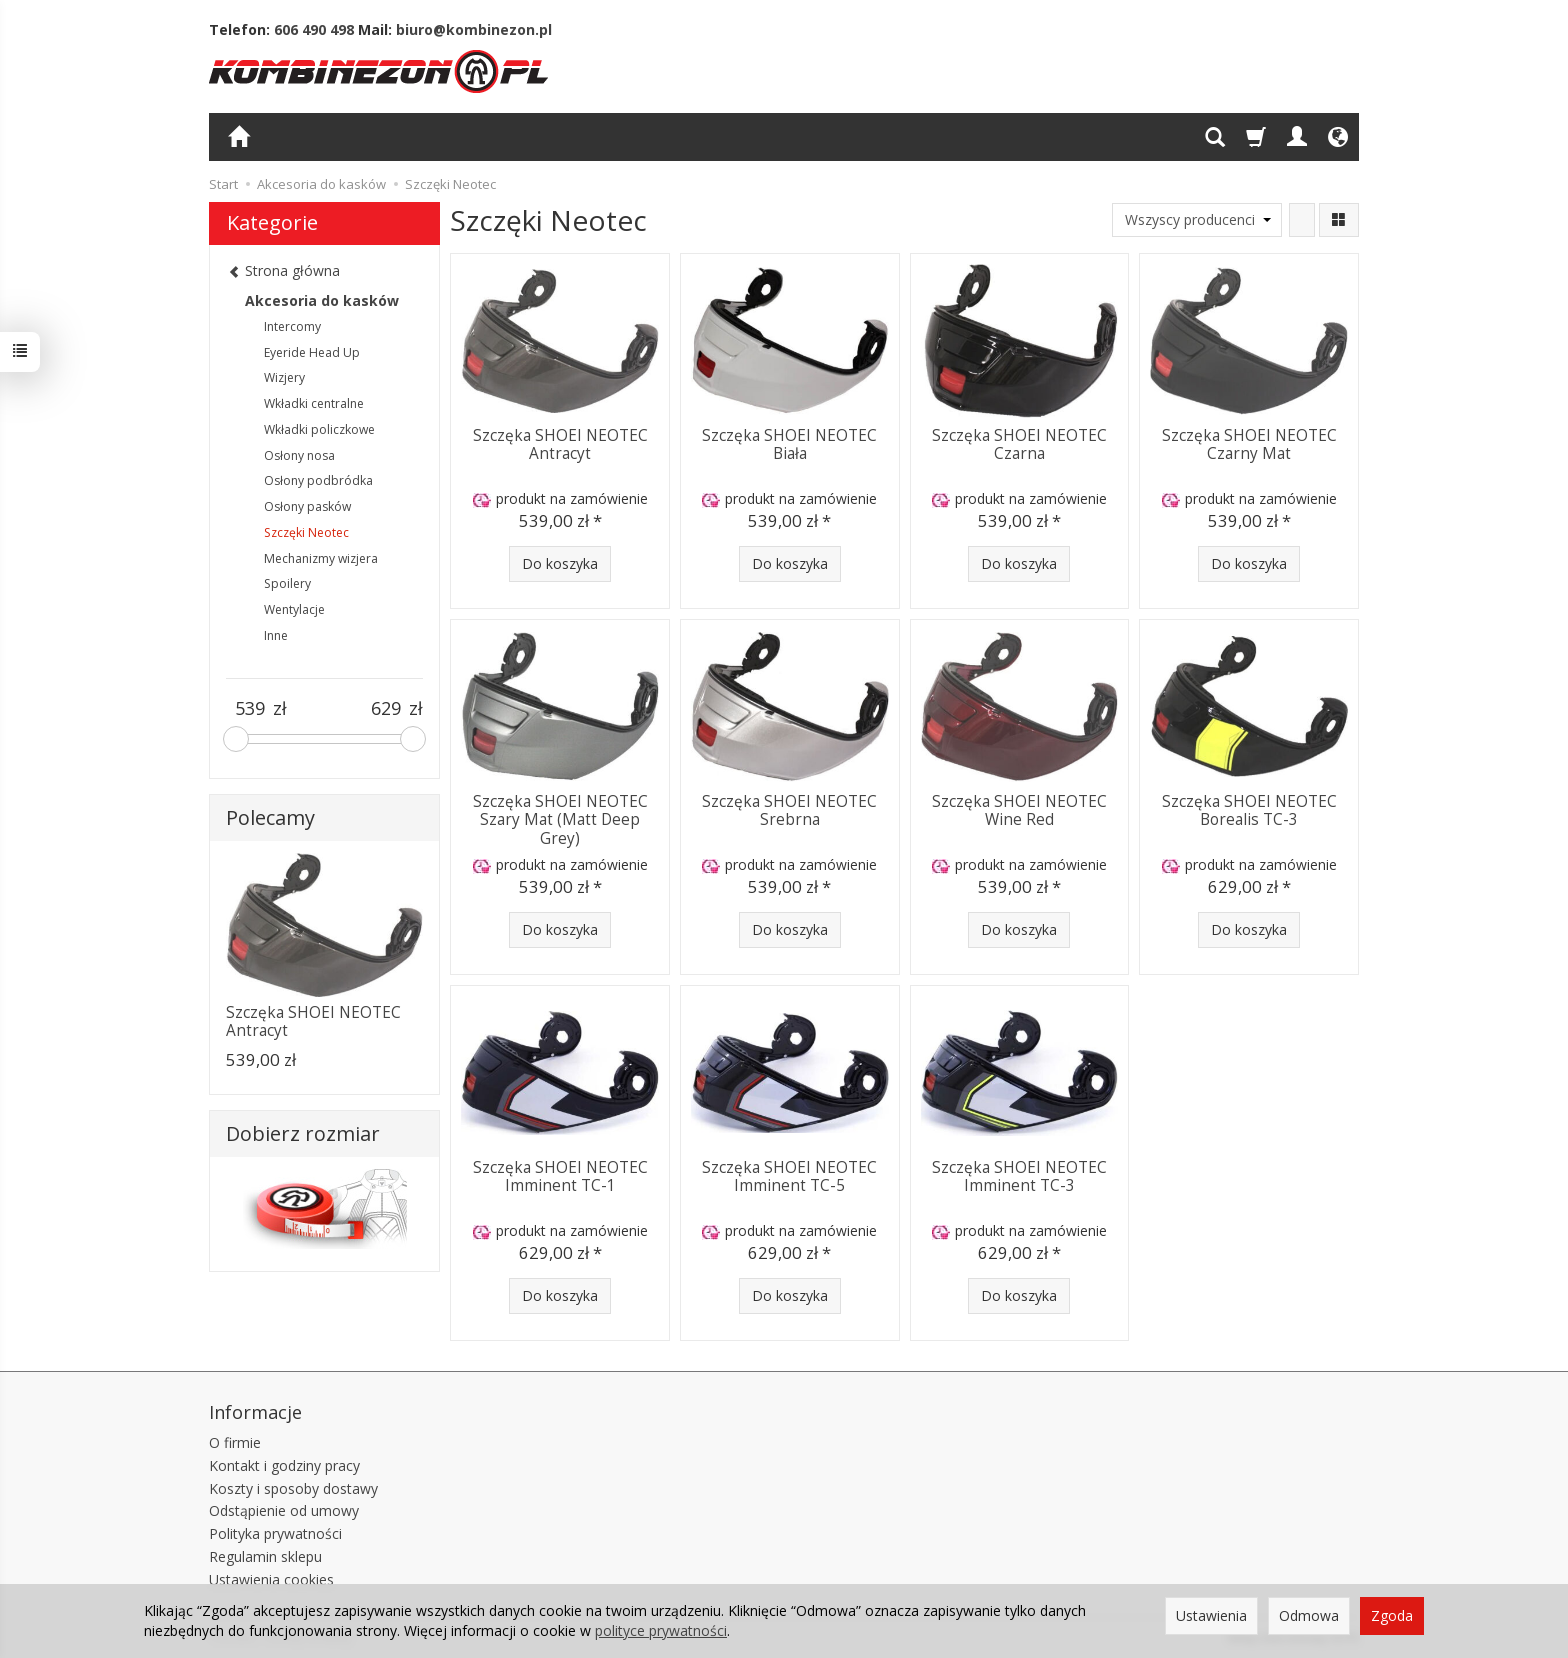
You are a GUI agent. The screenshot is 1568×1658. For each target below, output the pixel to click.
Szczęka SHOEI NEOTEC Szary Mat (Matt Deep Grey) (560, 820)
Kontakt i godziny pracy (284, 1465)
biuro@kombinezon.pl (474, 29)
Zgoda (1392, 1615)
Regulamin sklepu (265, 1556)
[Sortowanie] (1302, 220)
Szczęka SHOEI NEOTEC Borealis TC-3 (1249, 810)
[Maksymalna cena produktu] (385, 709)
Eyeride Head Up (312, 352)
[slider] (236, 739)
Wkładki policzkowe (319, 429)
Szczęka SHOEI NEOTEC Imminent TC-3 (1019, 1176)
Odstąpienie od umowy (284, 1510)
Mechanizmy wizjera (321, 558)
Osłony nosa (299, 455)
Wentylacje (294, 609)
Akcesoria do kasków (322, 300)
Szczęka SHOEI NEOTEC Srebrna (789, 810)
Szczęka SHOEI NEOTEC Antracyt (560, 444)
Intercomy (292, 326)
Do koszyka (560, 563)
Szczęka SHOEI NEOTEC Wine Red (1019, 810)
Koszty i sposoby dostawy (293, 1488)
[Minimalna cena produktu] (249, 709)
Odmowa (1309, 1615)
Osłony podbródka (318, 480)
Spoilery (287, 583)
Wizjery (284, 377)
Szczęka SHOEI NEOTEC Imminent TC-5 (789, 1176)
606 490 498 (314, 29)
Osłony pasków (307, 506)
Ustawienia (1211, 1615)
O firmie (235, 1442)
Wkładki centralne (314, 403)
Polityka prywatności (275, 1533)
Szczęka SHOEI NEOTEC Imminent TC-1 (560, 1176)
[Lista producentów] (1197, 220)
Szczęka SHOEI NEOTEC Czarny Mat (1249, 444)
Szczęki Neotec (306, 532)
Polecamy (270, 817)
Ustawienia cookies (271, 1579)
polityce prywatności (661, 1630)
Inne (276, 635)
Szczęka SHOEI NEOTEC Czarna (1019, 444)
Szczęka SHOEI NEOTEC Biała (789, 444)
